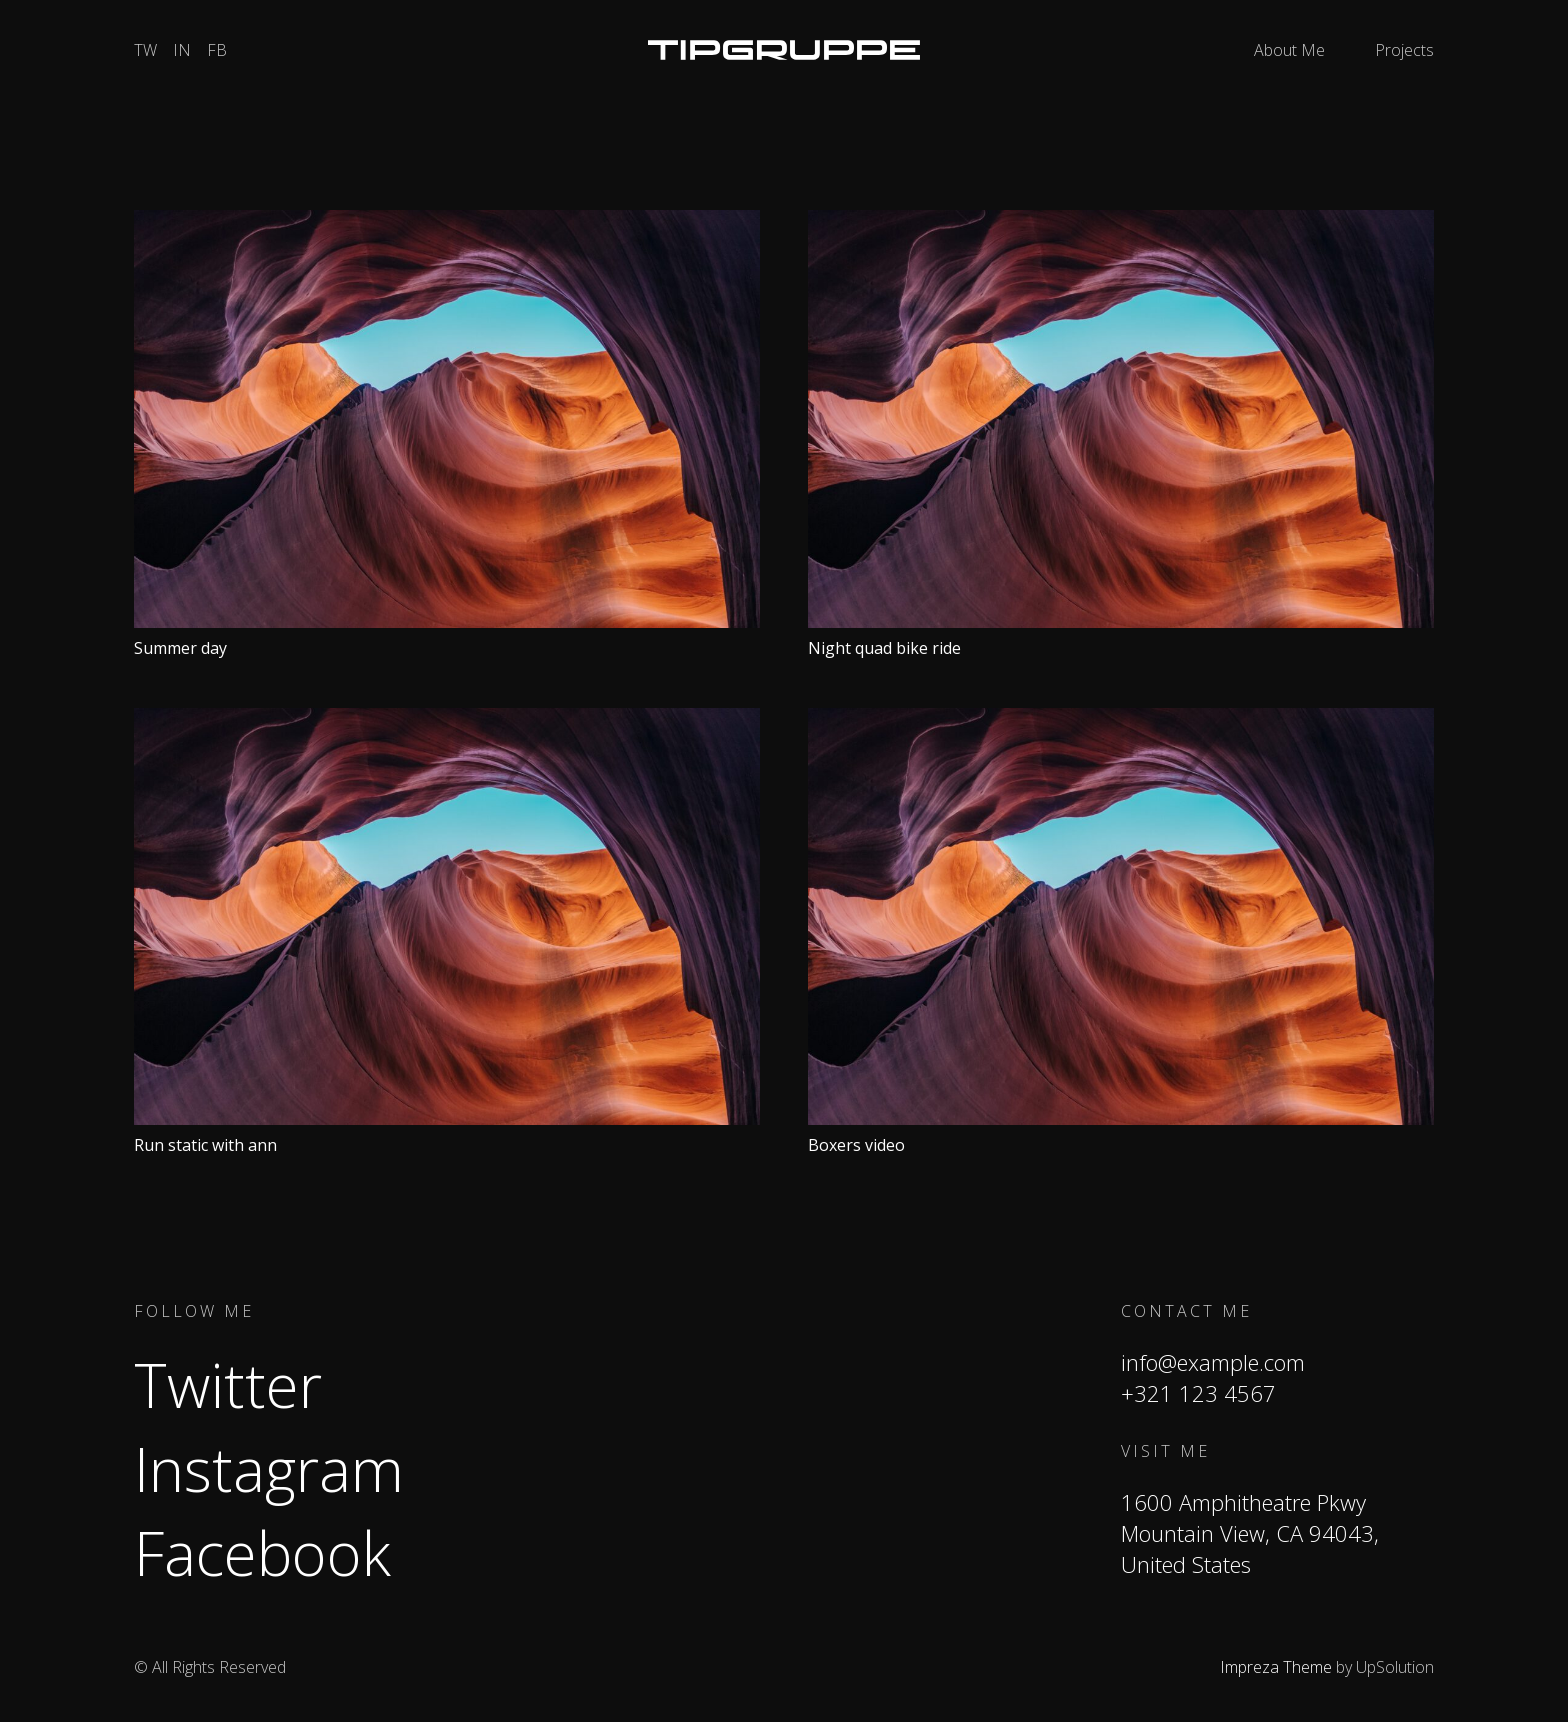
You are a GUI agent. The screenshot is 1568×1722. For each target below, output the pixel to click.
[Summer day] (447, 222)
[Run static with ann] (447, 720)
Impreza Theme (1276, 1667)
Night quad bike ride (884, 648)
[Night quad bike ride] (1121, 222)
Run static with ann (205, 1145)
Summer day (180, 648)
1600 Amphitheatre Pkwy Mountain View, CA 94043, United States (1250, 1533)
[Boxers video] (1121, 720)
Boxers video (856, 1145)
